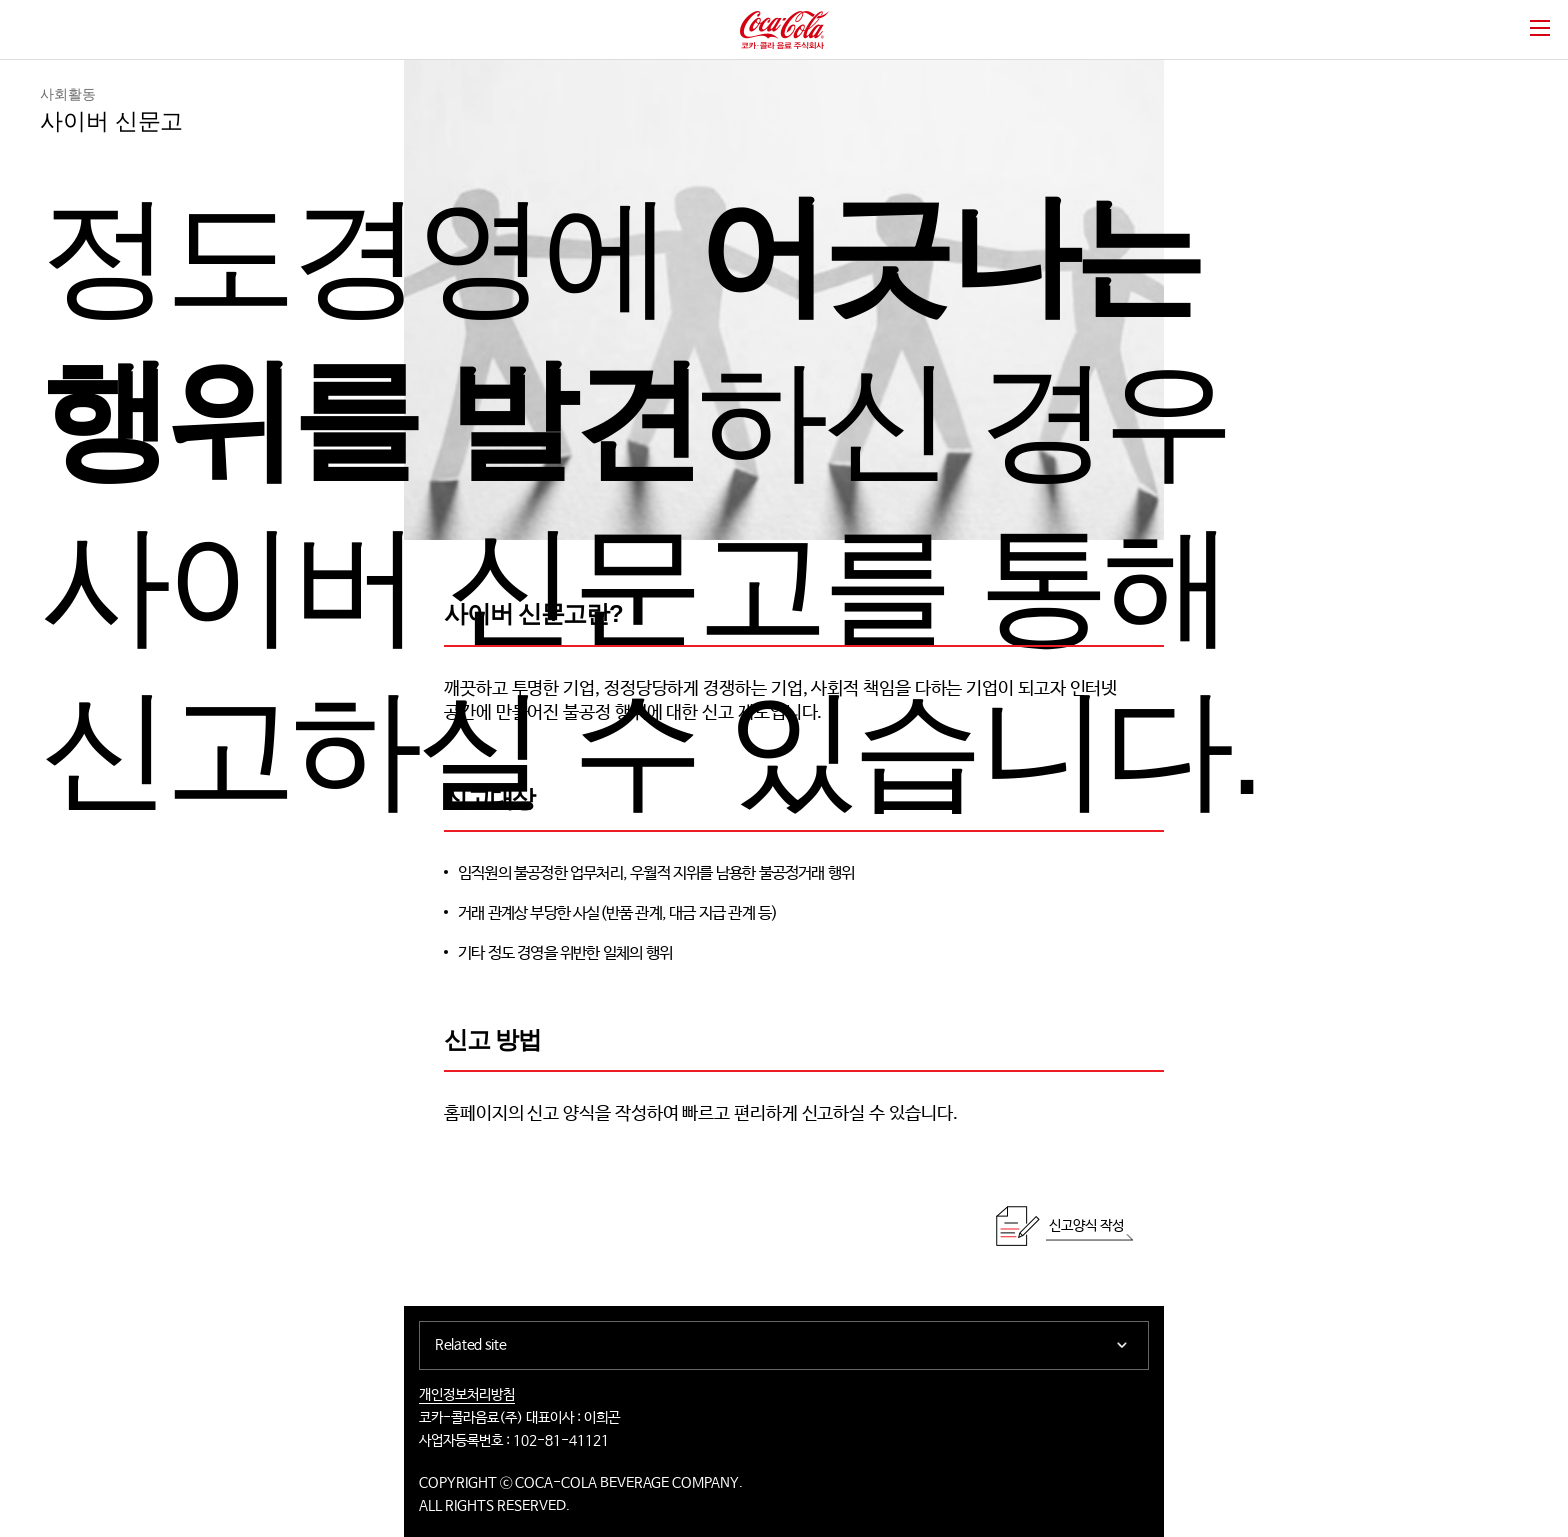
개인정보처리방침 (467, 1395)
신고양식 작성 (1086, 1226)
